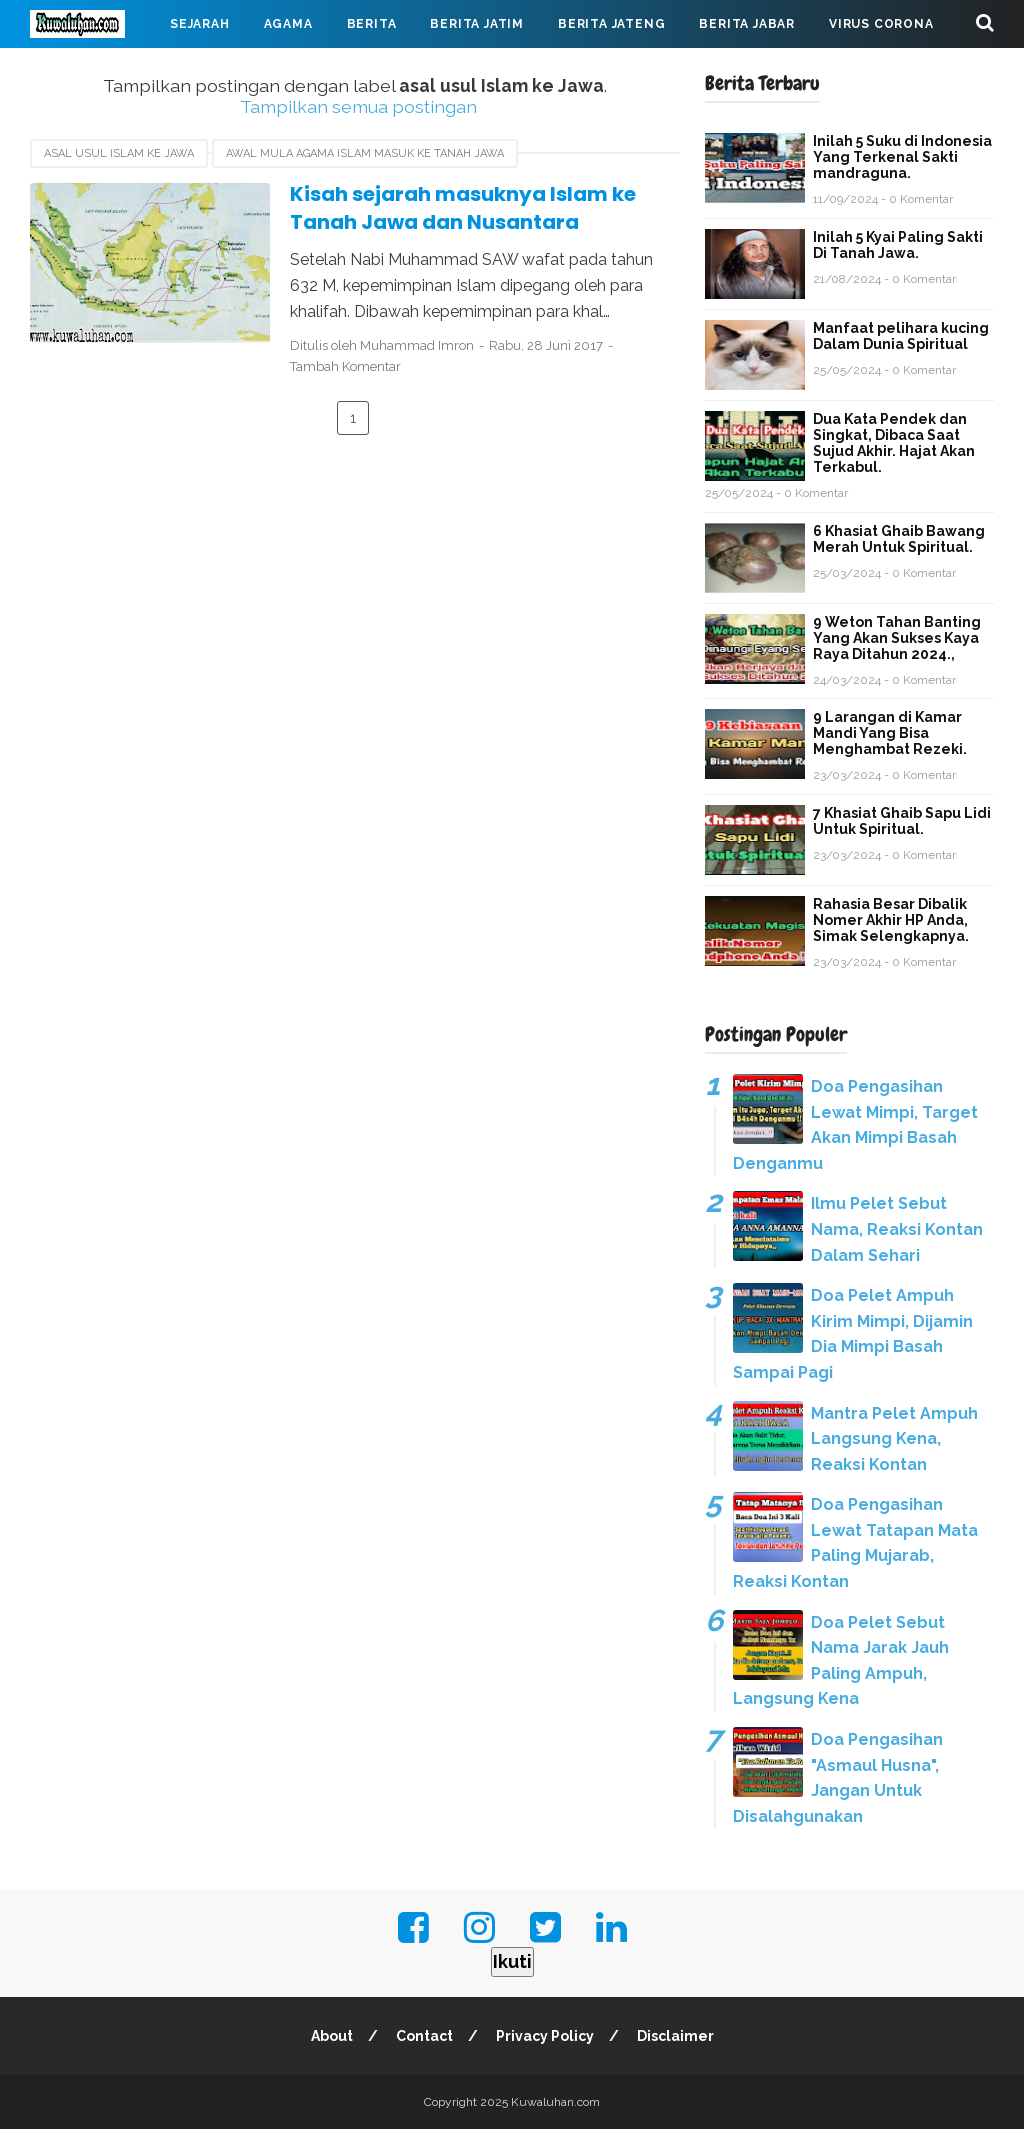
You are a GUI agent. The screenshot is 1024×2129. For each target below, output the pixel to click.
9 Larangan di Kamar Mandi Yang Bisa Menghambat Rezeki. (890, 733)
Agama (288, 24)
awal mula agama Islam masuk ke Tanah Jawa (365, 153)
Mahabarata (93, 72)
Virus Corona (881, 24)
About (332, 2036)
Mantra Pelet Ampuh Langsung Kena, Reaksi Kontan (894, 1439)
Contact (424, 2036)
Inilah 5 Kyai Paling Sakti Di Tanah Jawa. (898, 245)
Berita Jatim (477, 24)
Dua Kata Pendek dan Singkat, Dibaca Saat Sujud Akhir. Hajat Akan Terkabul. (894, 443)
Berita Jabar (747, 24)
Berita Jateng (611, 24)
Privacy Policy (545, 2036)
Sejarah (200, 24)
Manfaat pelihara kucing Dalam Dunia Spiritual (901, 336)
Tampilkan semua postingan (358, 106)
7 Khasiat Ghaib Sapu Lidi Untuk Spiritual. (902, 821)
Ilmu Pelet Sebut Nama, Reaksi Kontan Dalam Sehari (897, 1229)
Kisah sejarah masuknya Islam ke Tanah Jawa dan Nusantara (463, 208)
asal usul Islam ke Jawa (119, 153)
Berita (372, 24)
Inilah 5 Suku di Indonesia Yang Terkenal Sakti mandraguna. (902, 157)
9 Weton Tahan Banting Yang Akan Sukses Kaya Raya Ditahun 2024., (897, 638)
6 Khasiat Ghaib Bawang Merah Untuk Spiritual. (899, 539)
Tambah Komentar (345, 366)
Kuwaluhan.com (555, 2102)
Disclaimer (675, 2036)
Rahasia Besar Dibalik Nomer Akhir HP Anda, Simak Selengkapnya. (891, 920)
